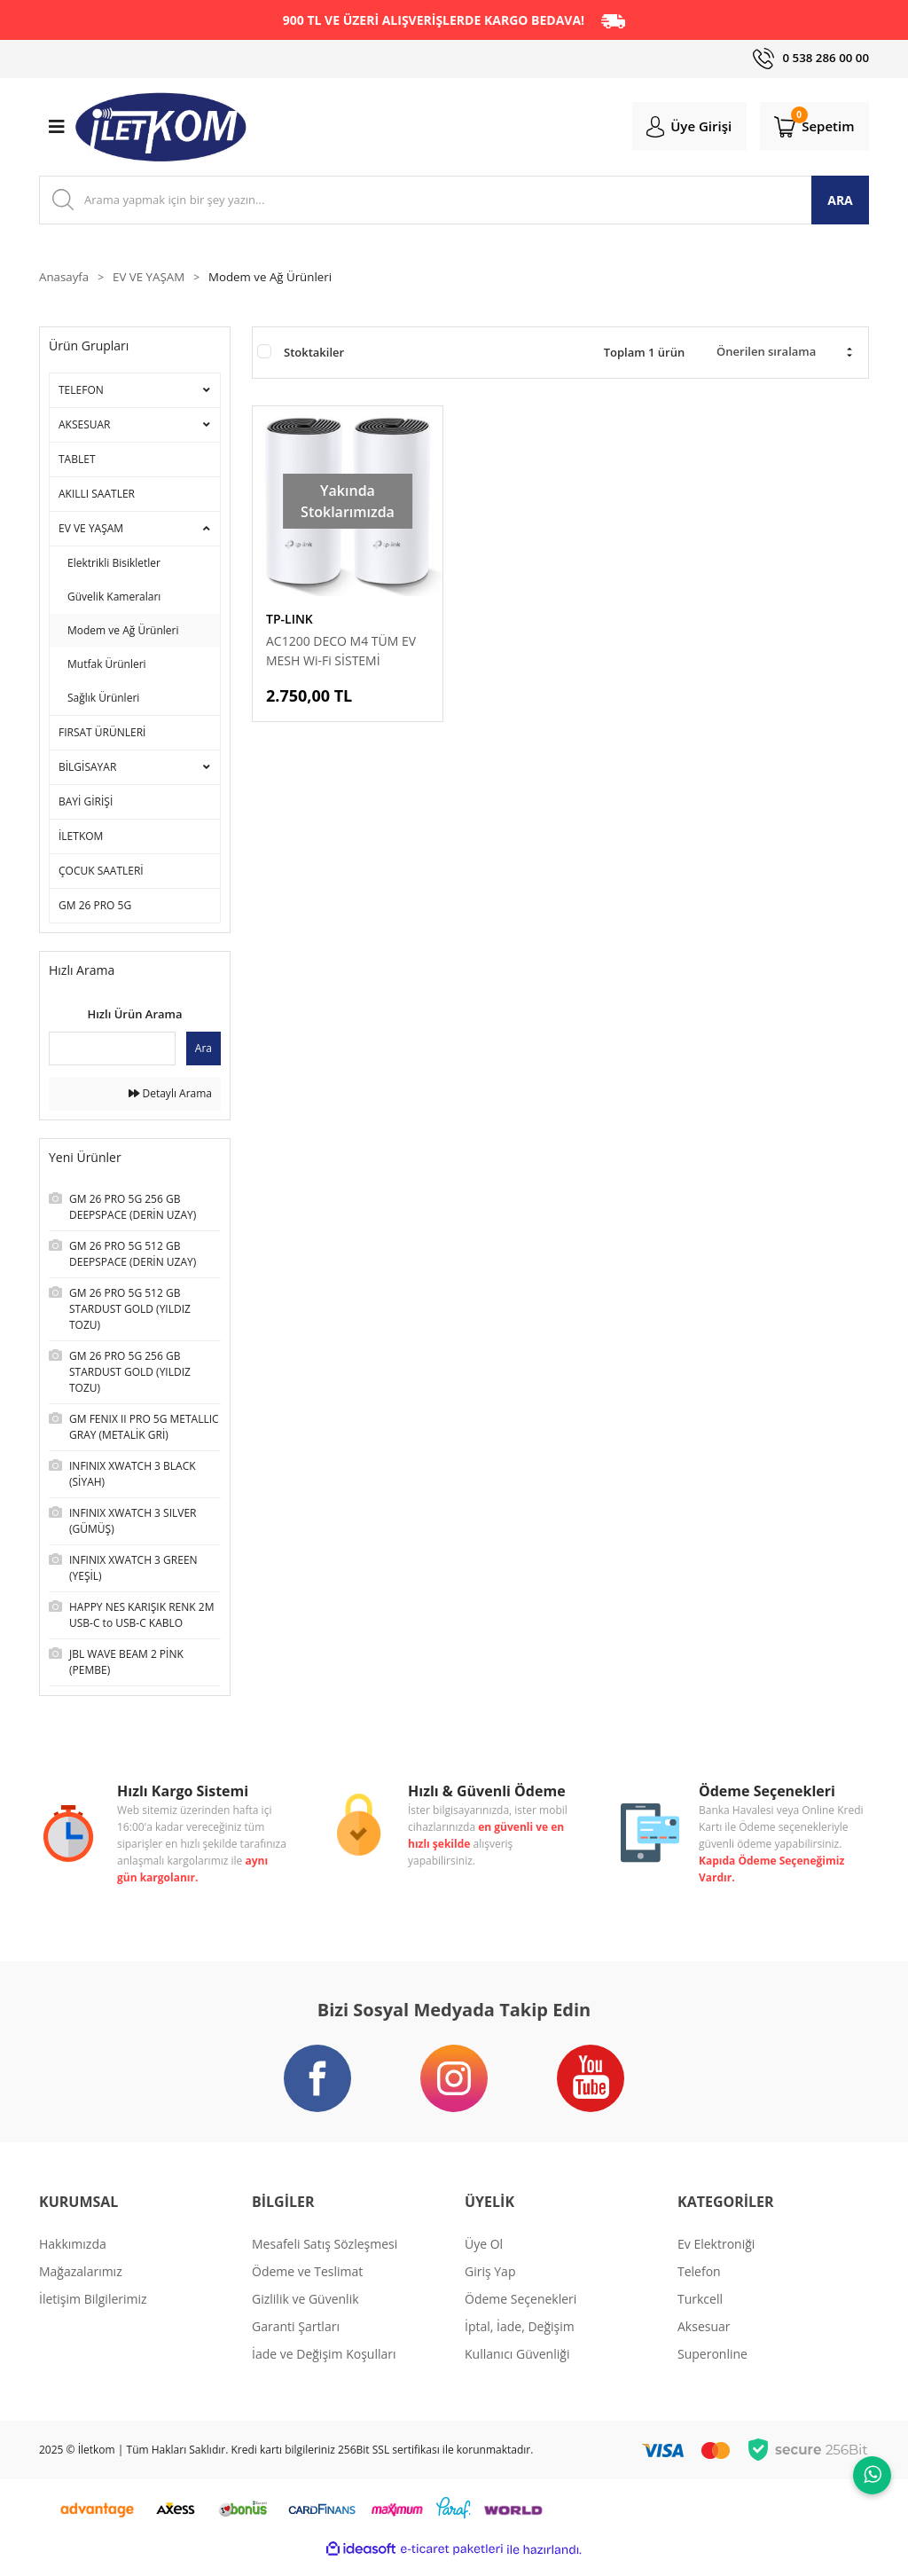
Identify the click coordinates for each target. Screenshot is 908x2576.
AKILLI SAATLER (97, 496)
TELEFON (81, 392)
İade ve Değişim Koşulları (324, 2367)
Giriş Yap (490, 2284)
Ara (203, 1050)
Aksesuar (704, 2339)
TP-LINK (289, 621)
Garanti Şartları (296, 2339)
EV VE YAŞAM (91, 530)
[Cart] (811, 128)
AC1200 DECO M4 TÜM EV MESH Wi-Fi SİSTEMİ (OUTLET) (341, 654)
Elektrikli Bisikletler (113, 565)
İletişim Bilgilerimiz (93, 2312)
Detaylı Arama (170, 1095)
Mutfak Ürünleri (106, 666)
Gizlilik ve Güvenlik (305, 2312)
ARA (840, 201)
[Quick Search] (112, 1051)
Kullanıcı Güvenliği (517, 2367)
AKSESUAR (85, 427)
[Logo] (160, 128)
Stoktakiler (314, 355)
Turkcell (700, 2312)
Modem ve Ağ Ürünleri (279, 279)
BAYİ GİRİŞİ (86, 804)
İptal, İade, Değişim (520, 2339)
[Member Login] (680, 128)
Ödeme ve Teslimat (307, 2284)
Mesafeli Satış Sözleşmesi (324, 2257)
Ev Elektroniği (716, 2257)
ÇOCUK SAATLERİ (101, 873)
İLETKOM (81, 838)
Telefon (699, 2284)
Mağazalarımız (80, 2284)
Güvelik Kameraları (113, 599)
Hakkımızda (72, 2257)
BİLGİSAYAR (87, 769)
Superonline (712, 2367)
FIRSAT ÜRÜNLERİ (102, 734)
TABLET (77, 461)
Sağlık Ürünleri (103, 700)
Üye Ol (484, 2257)
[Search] (454, 201)
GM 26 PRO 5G (95, 907)
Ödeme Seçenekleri (520, 2312)
